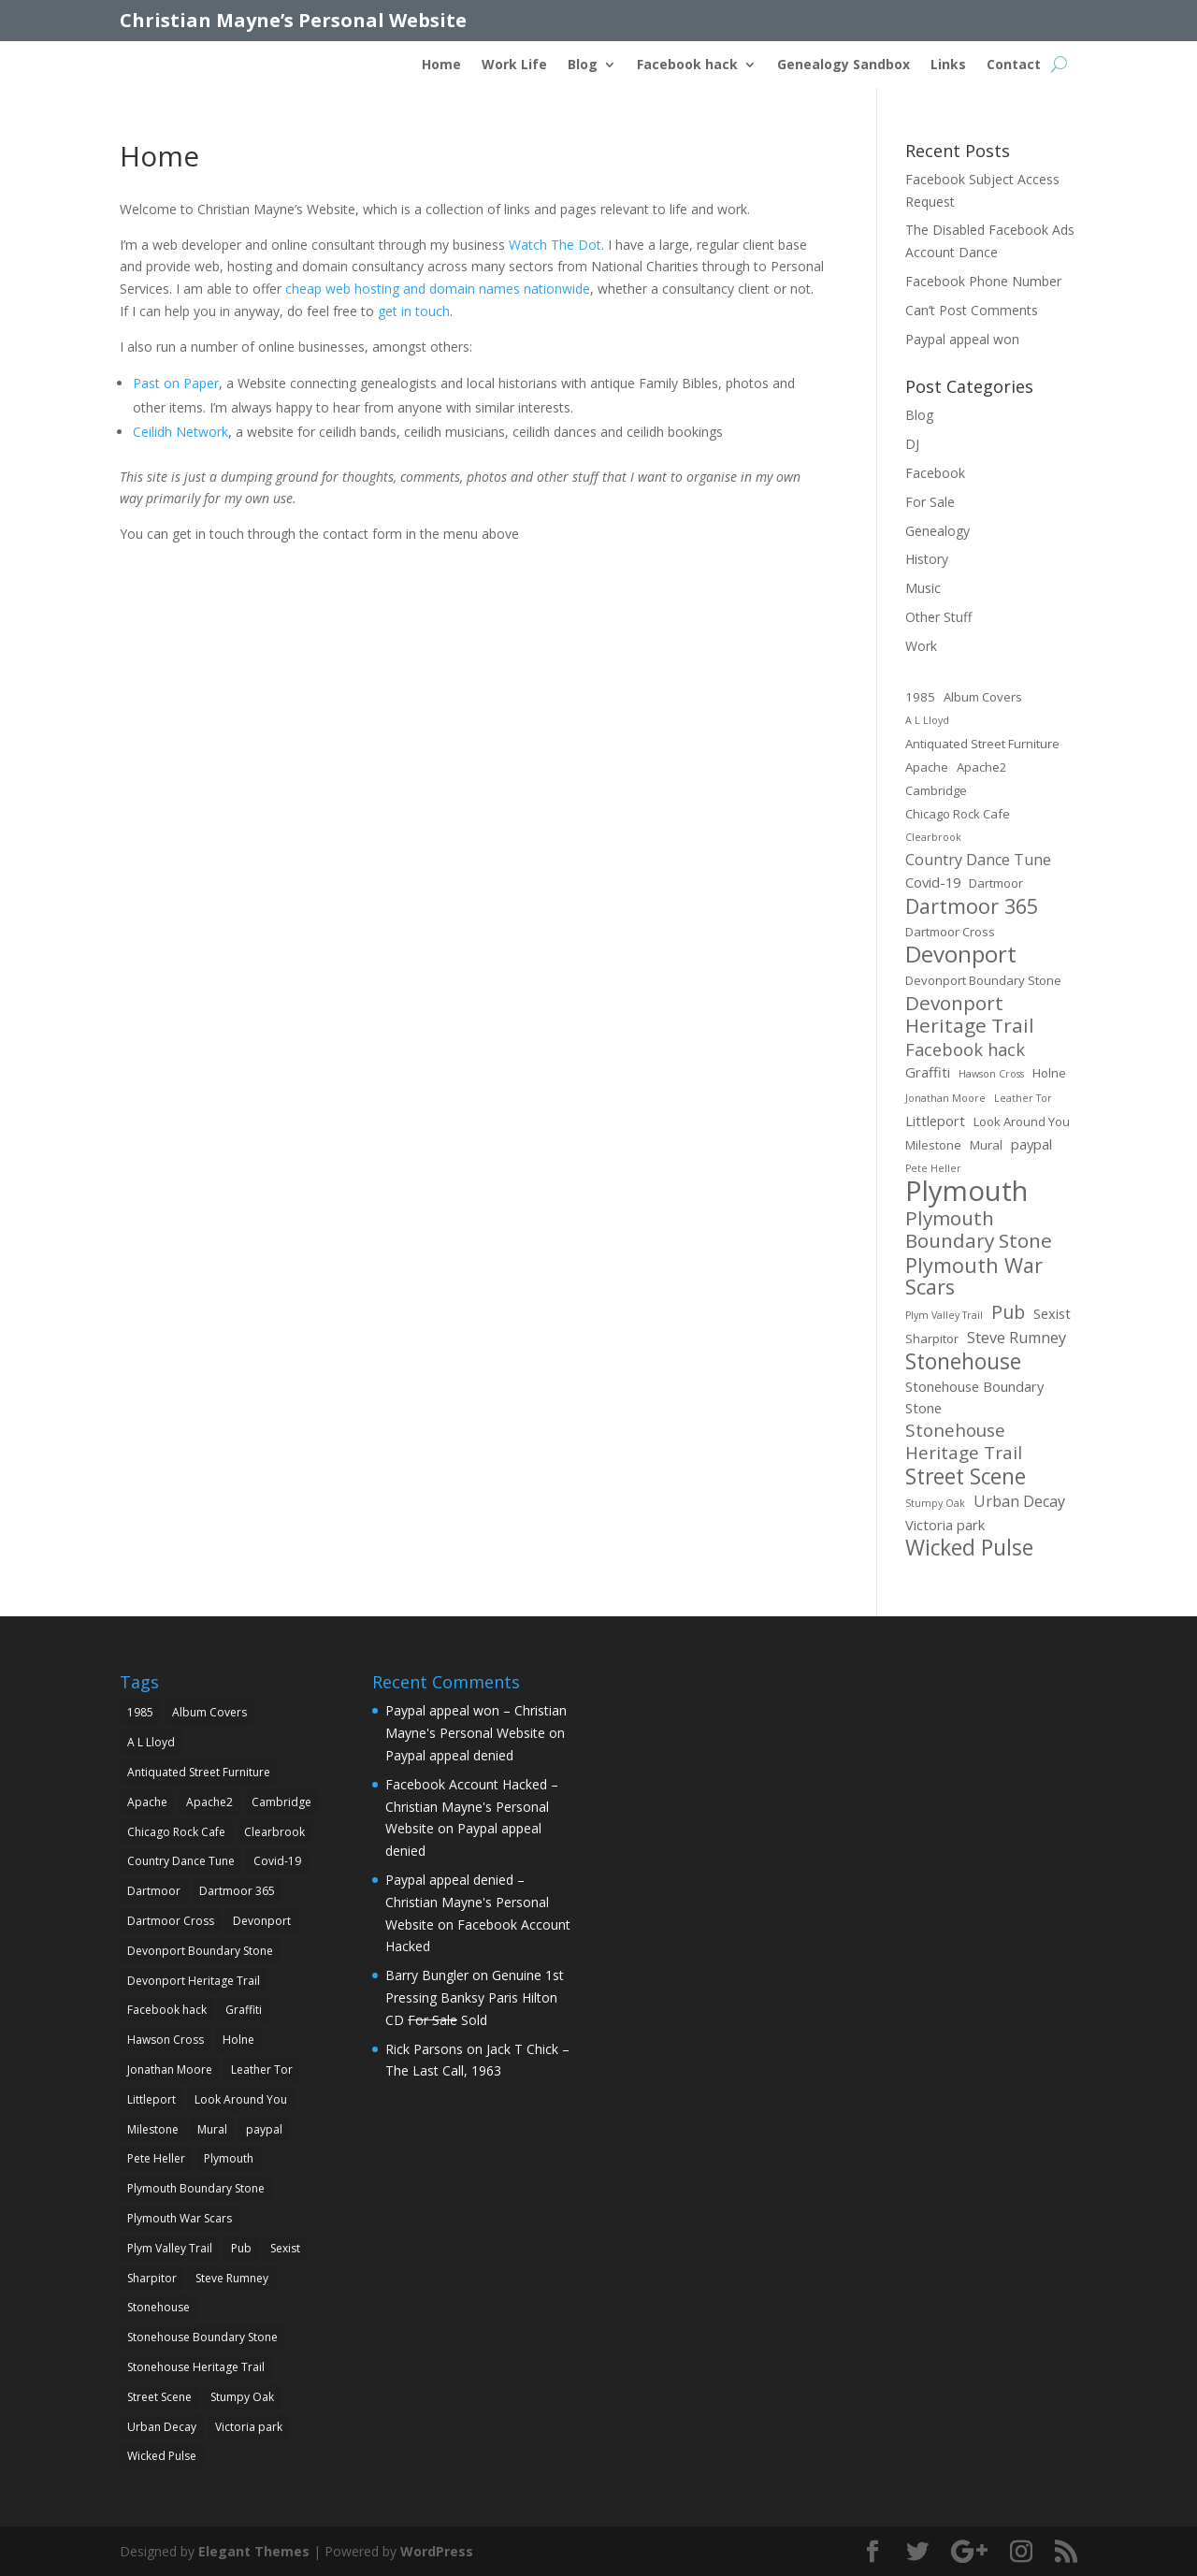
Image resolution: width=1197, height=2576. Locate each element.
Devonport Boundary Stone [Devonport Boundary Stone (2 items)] (983, 980)
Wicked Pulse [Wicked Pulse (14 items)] (969, 1548)
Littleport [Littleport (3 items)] (935, 1120)
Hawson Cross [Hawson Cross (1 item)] (991, 1073)
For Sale (930, 502)
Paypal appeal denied (449, 1755)
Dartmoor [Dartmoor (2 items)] (996, 883)
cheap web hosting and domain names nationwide (437, 288)
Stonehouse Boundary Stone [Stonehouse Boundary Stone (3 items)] (974, 1397)
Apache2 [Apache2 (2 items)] (982, 767)
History (926, 559)
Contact (1014, 65)
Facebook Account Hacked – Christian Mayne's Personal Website (471, 1806)
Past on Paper (176, 383)
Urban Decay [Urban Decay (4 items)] (1019, 1501)
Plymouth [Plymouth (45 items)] (966, 1191)
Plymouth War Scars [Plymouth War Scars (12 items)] (974, 1276)
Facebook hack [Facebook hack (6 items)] (965, 1050)
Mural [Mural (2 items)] (986, 1144)
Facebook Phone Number (983, 281)
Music (923, 588)
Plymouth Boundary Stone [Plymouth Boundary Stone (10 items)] (978, 1230)
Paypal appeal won (962, 339)
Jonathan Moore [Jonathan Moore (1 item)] (945, 1098)
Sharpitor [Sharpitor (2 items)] (932, 1338)
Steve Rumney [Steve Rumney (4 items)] (1016, 1337)
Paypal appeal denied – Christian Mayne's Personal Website (467, 1902)
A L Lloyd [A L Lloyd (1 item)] (927, 720)
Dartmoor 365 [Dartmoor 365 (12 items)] (971, 906)
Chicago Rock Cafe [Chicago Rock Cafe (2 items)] (957, 813)
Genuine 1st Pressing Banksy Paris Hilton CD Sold (474, 1997)
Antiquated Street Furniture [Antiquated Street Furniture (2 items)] (982, 743)
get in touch (414, 311)
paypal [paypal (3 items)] (1031, 1144)
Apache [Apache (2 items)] (926, 767)
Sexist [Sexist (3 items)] (1052, 1313)
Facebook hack (687, 65)
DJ (912, 444)
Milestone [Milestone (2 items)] (933, 1144)
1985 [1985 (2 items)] (920, 696)
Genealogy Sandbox (843, 65)
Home (441, 65)
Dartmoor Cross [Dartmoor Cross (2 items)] (950, 931)
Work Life (514, 65)
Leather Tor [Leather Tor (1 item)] (1023, 1098)
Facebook (935, 473)
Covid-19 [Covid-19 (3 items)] (932, 882)
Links (948, 65)
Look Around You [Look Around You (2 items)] (1021, 1121)
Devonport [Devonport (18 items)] (961, 954)
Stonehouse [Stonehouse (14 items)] (963, 1362)
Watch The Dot (555, 244)
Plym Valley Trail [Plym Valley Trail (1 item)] (944, 1315)
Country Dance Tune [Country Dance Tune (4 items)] (978, 859)
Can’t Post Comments (971, 310)
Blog (583, 65)
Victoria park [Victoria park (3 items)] (945, 1524)
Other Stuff (938, 617)
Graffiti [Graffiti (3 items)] (927, 1072)
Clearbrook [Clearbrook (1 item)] (933, 837)
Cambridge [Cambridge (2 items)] (936, 790)
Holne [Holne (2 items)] (1049, 1072)
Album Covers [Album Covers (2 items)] (983, 696)
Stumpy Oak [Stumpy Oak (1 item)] (935, 1503)
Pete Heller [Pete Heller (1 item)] (933, 1168)
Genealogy (937, 531)
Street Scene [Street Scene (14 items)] (965, 1477)
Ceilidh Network (180, 432)
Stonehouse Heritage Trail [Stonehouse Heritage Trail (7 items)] (963, 1442)
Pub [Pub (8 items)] (1008, 1312)
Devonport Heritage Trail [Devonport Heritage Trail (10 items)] (969, 1014)
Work (921, 646)
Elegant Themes (254, 2551)
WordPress (436, 2551)
